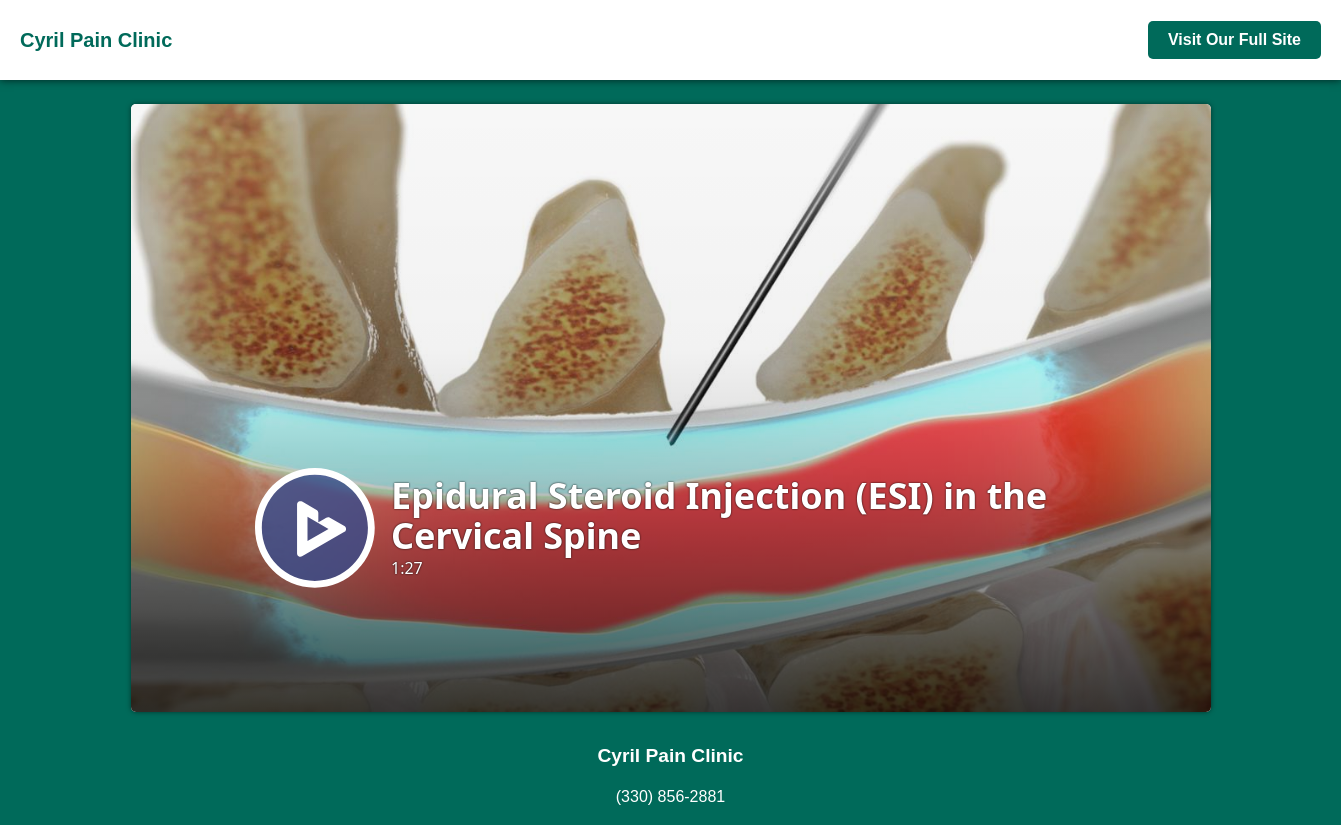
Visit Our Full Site (1234, 39)
